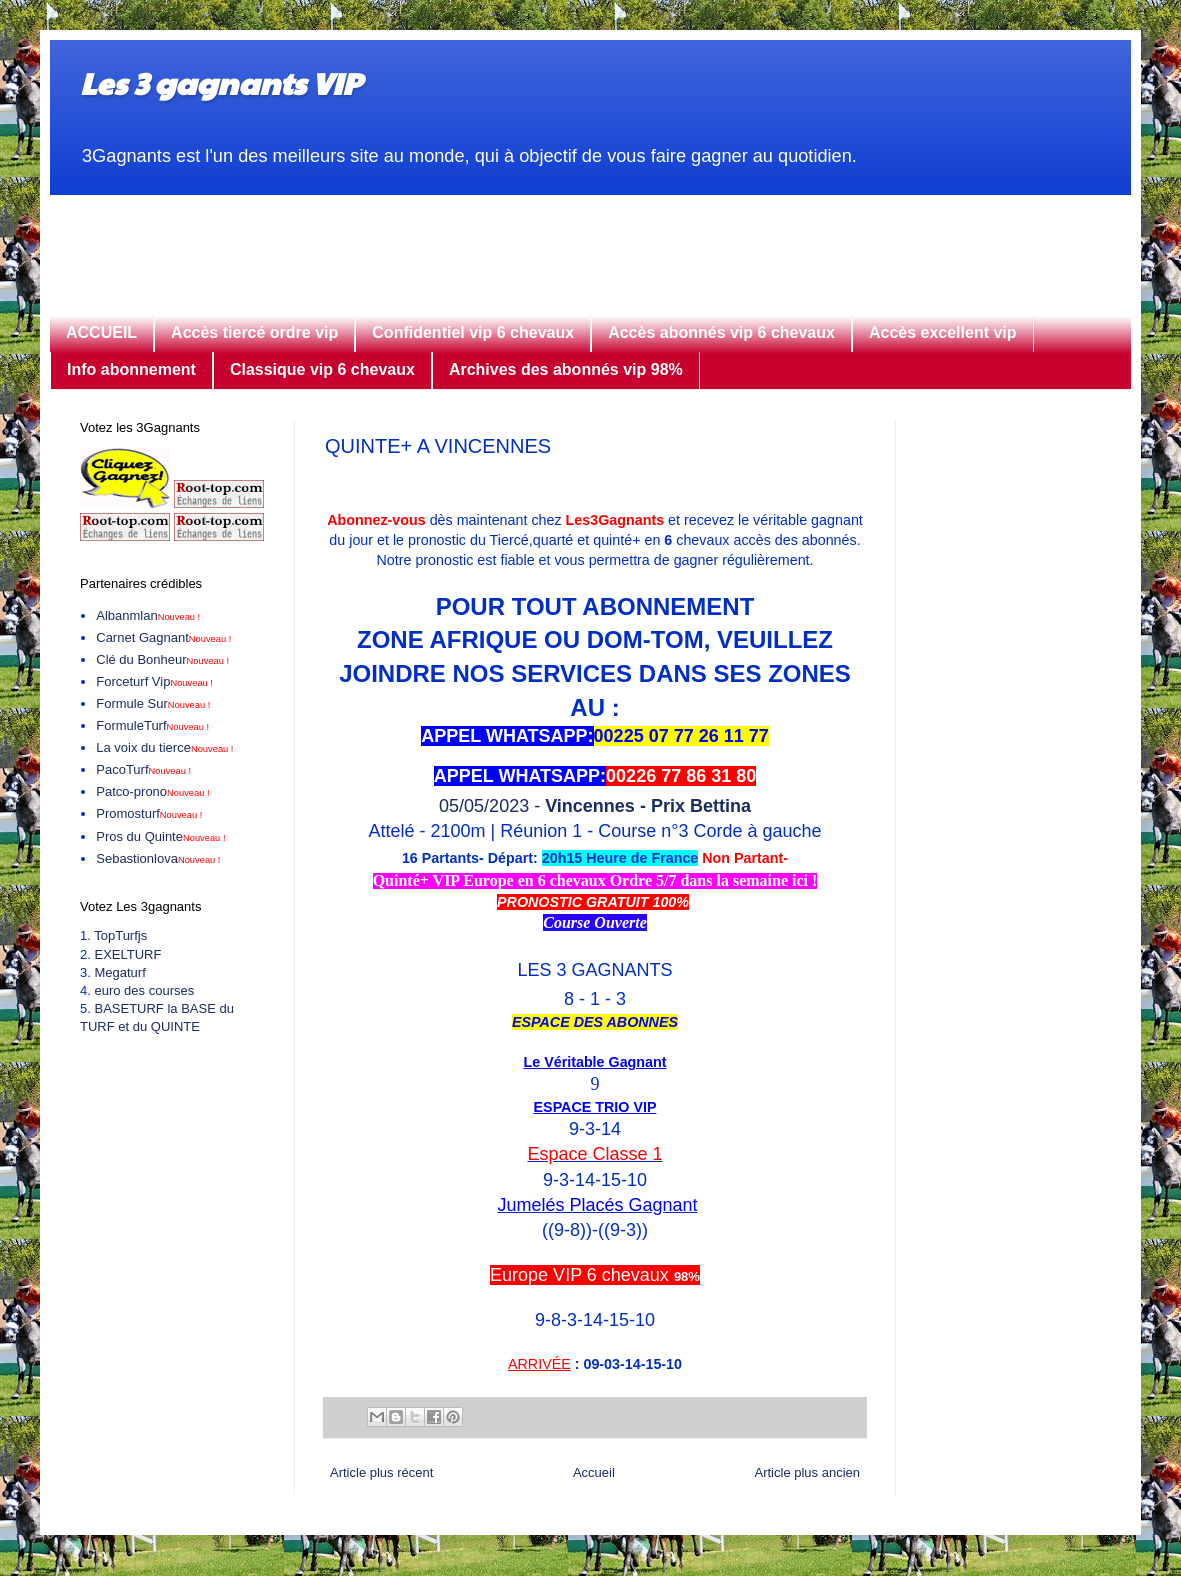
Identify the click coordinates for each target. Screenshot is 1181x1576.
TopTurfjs (120, 935)
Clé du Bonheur (162, 659)
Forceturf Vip (154, 681)
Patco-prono (152, 791)
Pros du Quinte (160, 836)
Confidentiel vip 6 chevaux (473, 332)
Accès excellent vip (943, 332)
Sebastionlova (158, 858)
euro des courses (144, 990)
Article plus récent (381, 1472)
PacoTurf (143, 769)
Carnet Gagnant (163, 637)
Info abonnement (131, 369)
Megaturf (119, 972)
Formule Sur (153, 703)
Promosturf (149, 813)
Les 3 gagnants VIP (220, 82)
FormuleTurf (152, 725)
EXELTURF (127, 954)
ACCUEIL (101, 332)
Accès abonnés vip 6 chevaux (721, 332)
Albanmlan (148, 615)
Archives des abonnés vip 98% (566, 369)
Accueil (594, 1472)
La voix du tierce (164, 747)
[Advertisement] (590, 240)
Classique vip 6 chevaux (322, 369)
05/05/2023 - (595, 806)
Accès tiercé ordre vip (254, 332)
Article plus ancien (808, 1472)
